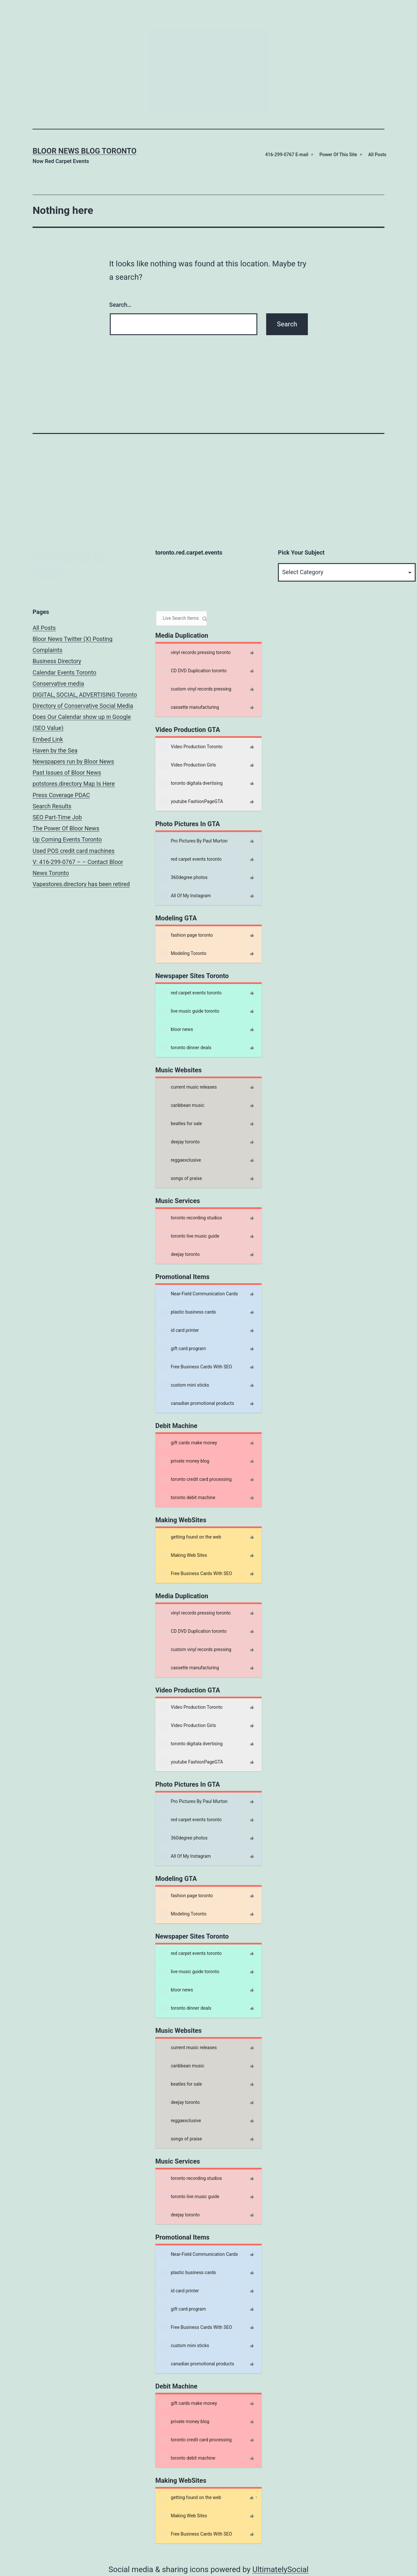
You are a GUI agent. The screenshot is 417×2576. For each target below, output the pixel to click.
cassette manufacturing (189, 707)
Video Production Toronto (191, 747)
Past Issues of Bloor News (67, 772)
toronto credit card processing (195, 1479)
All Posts (377, 154)
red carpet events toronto (190, 859)
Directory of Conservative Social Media (83, 705)
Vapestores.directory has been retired (81, 884)
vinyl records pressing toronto (195, 653)
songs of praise (180, 1179)
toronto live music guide (189, 1236)
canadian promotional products (196, 1403)
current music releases (188, 1087)
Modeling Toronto (183, 954)
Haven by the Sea (55, 750)
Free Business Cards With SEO (195, 1367)
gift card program (182, 1349)
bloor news (176, 1030)
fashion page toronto (186, 935)
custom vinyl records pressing (195, 689)
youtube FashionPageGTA (191, 802)
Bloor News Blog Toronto (85, 151)
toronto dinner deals (185, 1048)
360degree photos (183, 878)
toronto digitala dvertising (191, 783)
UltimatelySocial (280, 2569)
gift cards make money (188, 1443)
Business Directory (57, 661)
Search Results (52, 806)
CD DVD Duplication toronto (193, 671)
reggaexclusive (180, 1160)
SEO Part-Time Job (57, 817)
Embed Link (48, 739)
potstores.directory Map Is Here (74, 783)
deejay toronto (179, 1142)
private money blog (184, 1461)
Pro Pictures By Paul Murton (193, 841)
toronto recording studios (190, 1218)
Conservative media (58, 683)
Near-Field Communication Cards (198, 1294)
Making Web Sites (183, 1555)
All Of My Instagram (185, 896)
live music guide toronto (189, 1011)
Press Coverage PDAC (61, 795)
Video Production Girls (187, 765)
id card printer (179, 1330)
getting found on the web (190, 1537)
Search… (120, 304)
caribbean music (181, 1105)
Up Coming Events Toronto (67, 839)
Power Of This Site (338, 154)
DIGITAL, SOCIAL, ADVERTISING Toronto (85, 694)
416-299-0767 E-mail (286, 154)
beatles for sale (180, 1124)
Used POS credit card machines (74, 850)
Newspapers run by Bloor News (73, 761)
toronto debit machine (187, 1498)
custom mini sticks (184, 1385)
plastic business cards (187, 1312)
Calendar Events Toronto (64, 672)
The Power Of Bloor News (66, 828)
